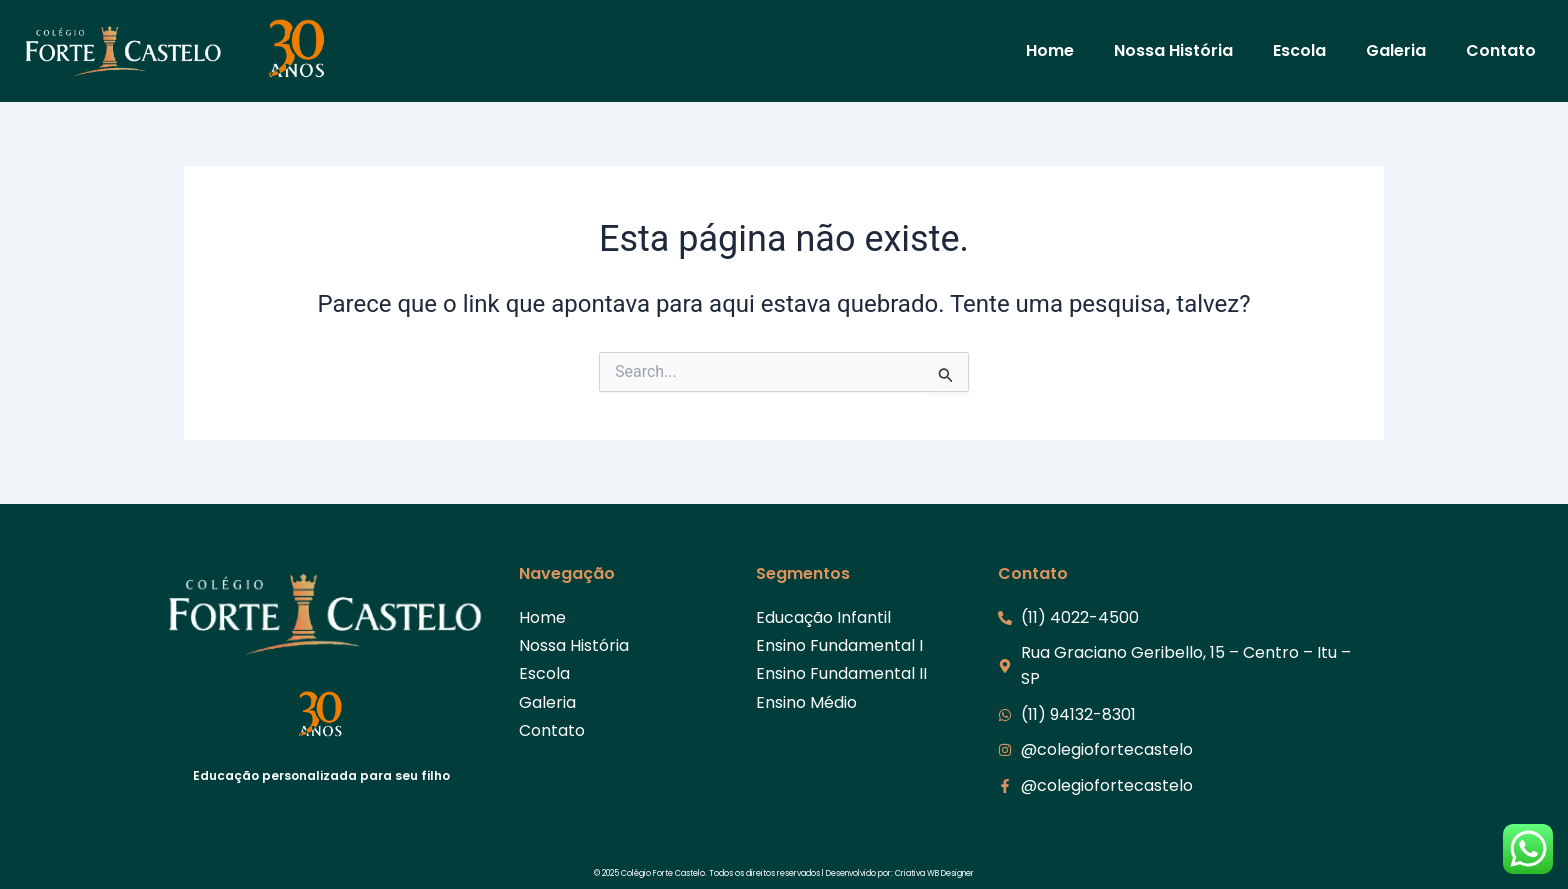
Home (1050, 50)
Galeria (1396, 50)
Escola (1299, 50)
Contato (1501, 50)
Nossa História (1173, 50)
